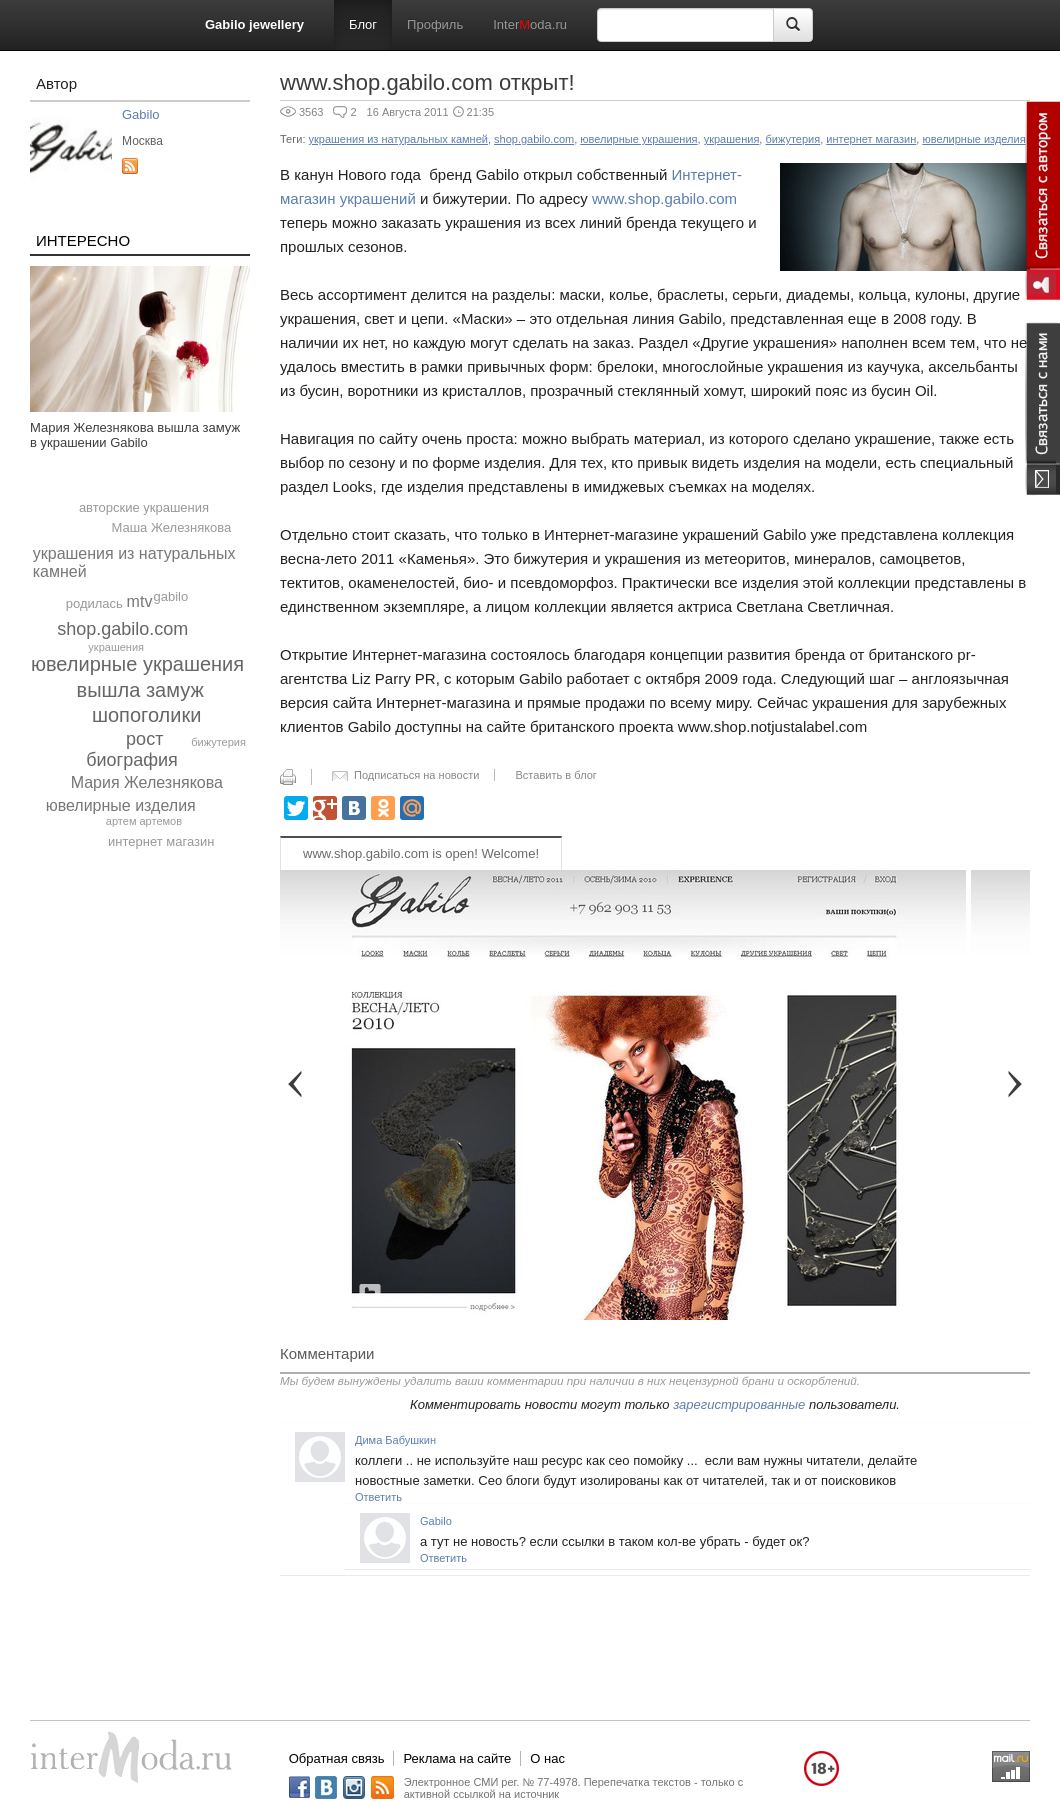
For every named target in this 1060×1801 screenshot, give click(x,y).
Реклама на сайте (457, 1758)
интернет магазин (161, 841)
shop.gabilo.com (122, 629)
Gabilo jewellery (254, 24)
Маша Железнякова (171, 527)
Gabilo (141, 114)
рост (144, 739)
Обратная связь (337, 1758)
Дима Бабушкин (395, 1440)
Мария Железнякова (147, 782)
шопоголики (146, 715)
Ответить (378, 1497)
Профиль (435, 24)
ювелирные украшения (137, 664)
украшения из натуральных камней (398, 139)
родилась (94, 603)
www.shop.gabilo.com (664, 198)
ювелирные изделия (121, 805)
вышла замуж (140, 690)
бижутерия (218, 742)
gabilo (171, 596)
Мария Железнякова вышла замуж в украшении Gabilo (135, 435)
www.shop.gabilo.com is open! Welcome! (421, 853)
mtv (140, 601)
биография (132, 760)
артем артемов (144, 821)
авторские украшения (144, 507)
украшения (116, 647)
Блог (363, 24)
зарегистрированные (739, 1404)
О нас (547, 1758)
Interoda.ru (530, 24)
